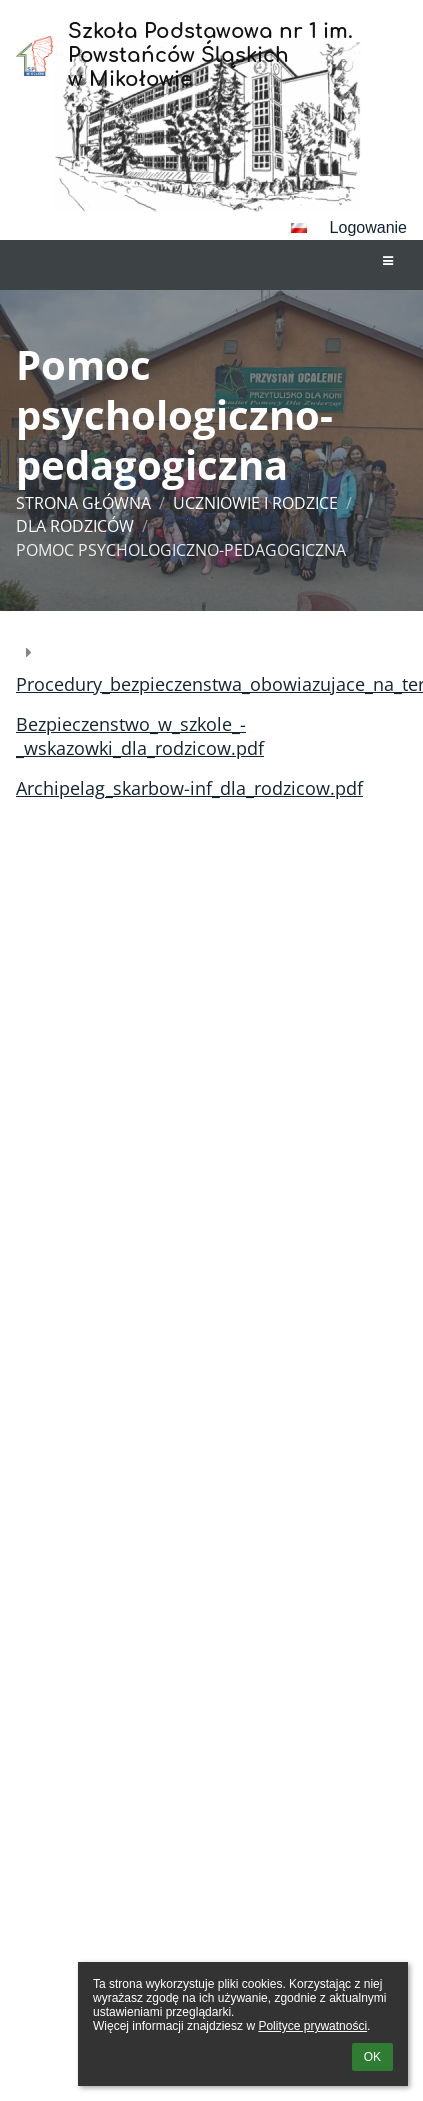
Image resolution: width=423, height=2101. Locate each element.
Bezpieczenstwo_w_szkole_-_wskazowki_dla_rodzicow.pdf (140, 736)
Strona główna (83, 503)
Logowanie (368, 227)
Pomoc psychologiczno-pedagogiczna (181, 550)
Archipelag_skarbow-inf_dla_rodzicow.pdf (189, 788)
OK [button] (372, 2057)
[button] (299, 228)
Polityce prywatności (312, 2026)
